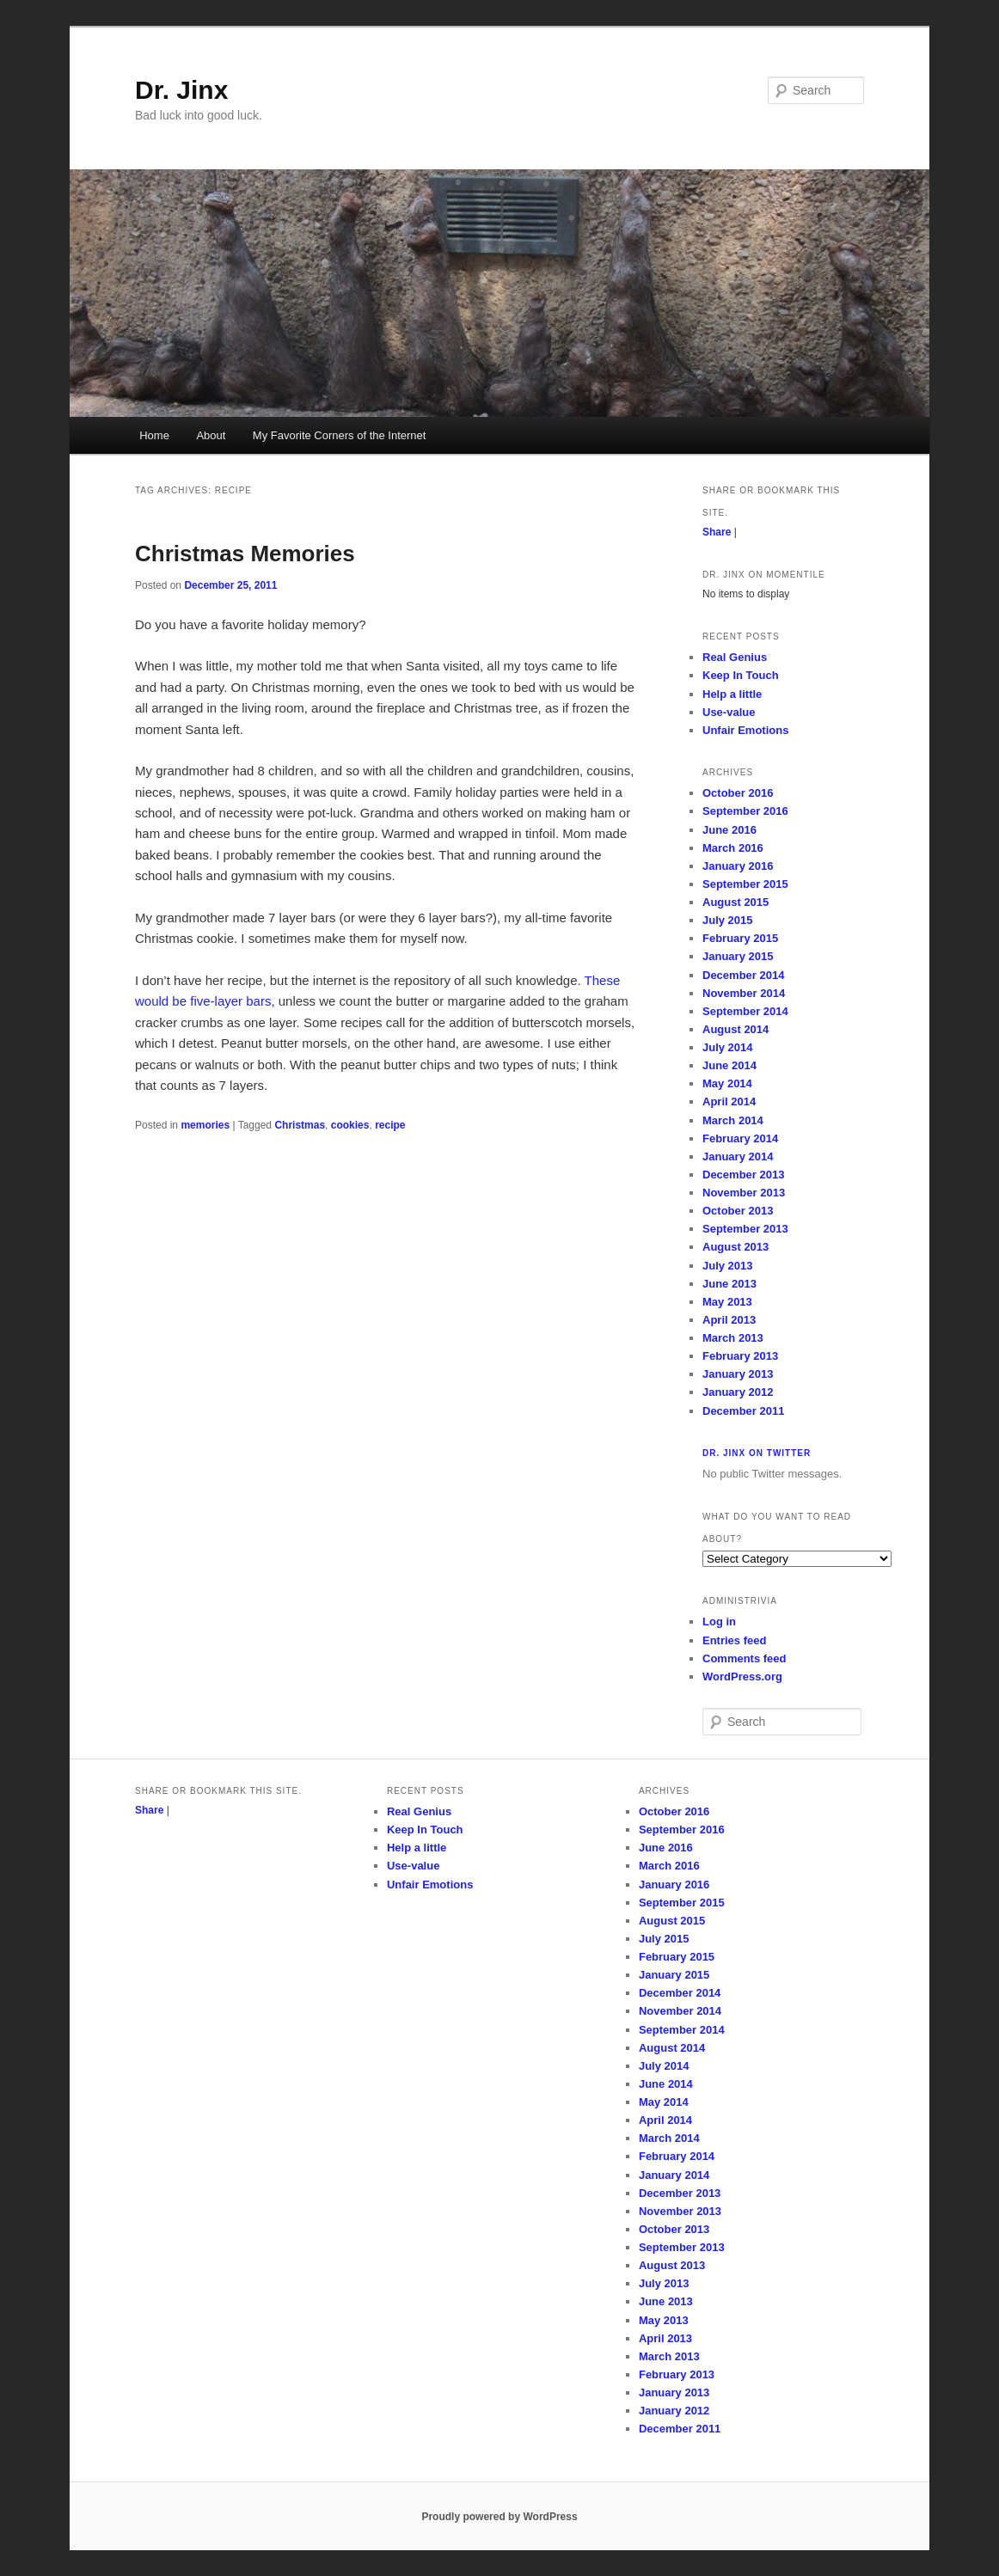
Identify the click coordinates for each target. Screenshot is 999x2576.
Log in (719, 1621)
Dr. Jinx (181, 90)
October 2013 (737, 1210)
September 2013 (745, 1228)
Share (716, 532)
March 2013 (732, 1337)
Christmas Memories (245, 553)
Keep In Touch (740, 675)
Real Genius (734, 657)
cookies (350, 1125)
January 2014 (737, 1156)
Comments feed (744, 1658)
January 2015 (737, 956)
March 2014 (732, 1120)
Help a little (732, 694)
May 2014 (727, 1083)
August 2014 (735, 1029)
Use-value (728, 712)
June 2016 (729, 829)
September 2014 (745, 1011)
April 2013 (729, 1319)
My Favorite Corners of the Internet (339, 435)
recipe (390, 1125)
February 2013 (740, 1355)
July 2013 (727, 1265)
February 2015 (740, 938)
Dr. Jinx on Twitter (756, 1453)
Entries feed (734, 1640)
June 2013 (729, 1283)
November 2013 (743, 1192)
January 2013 (737, 1374)
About (210, 435)
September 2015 (745, 884)
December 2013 (743, 1174)
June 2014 (729, 1065)
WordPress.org (742, 1676)
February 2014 (740, 1138)
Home (154, 435)
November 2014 (743, 993)
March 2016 (732, 847)
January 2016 (737, 866)
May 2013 (727, 1301)
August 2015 (735, 902)
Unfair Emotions (745, 730)
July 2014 (727, 1047)
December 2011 (743, 1410)
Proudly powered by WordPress (499, 2517)
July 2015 (727, 920)
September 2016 (745, 811)
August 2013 (735, 1246)
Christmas (299, 1125)
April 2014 (729, 1101)
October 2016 (737, 792)
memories (205, 1125)
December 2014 (743, 975)
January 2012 (737, 1392)
